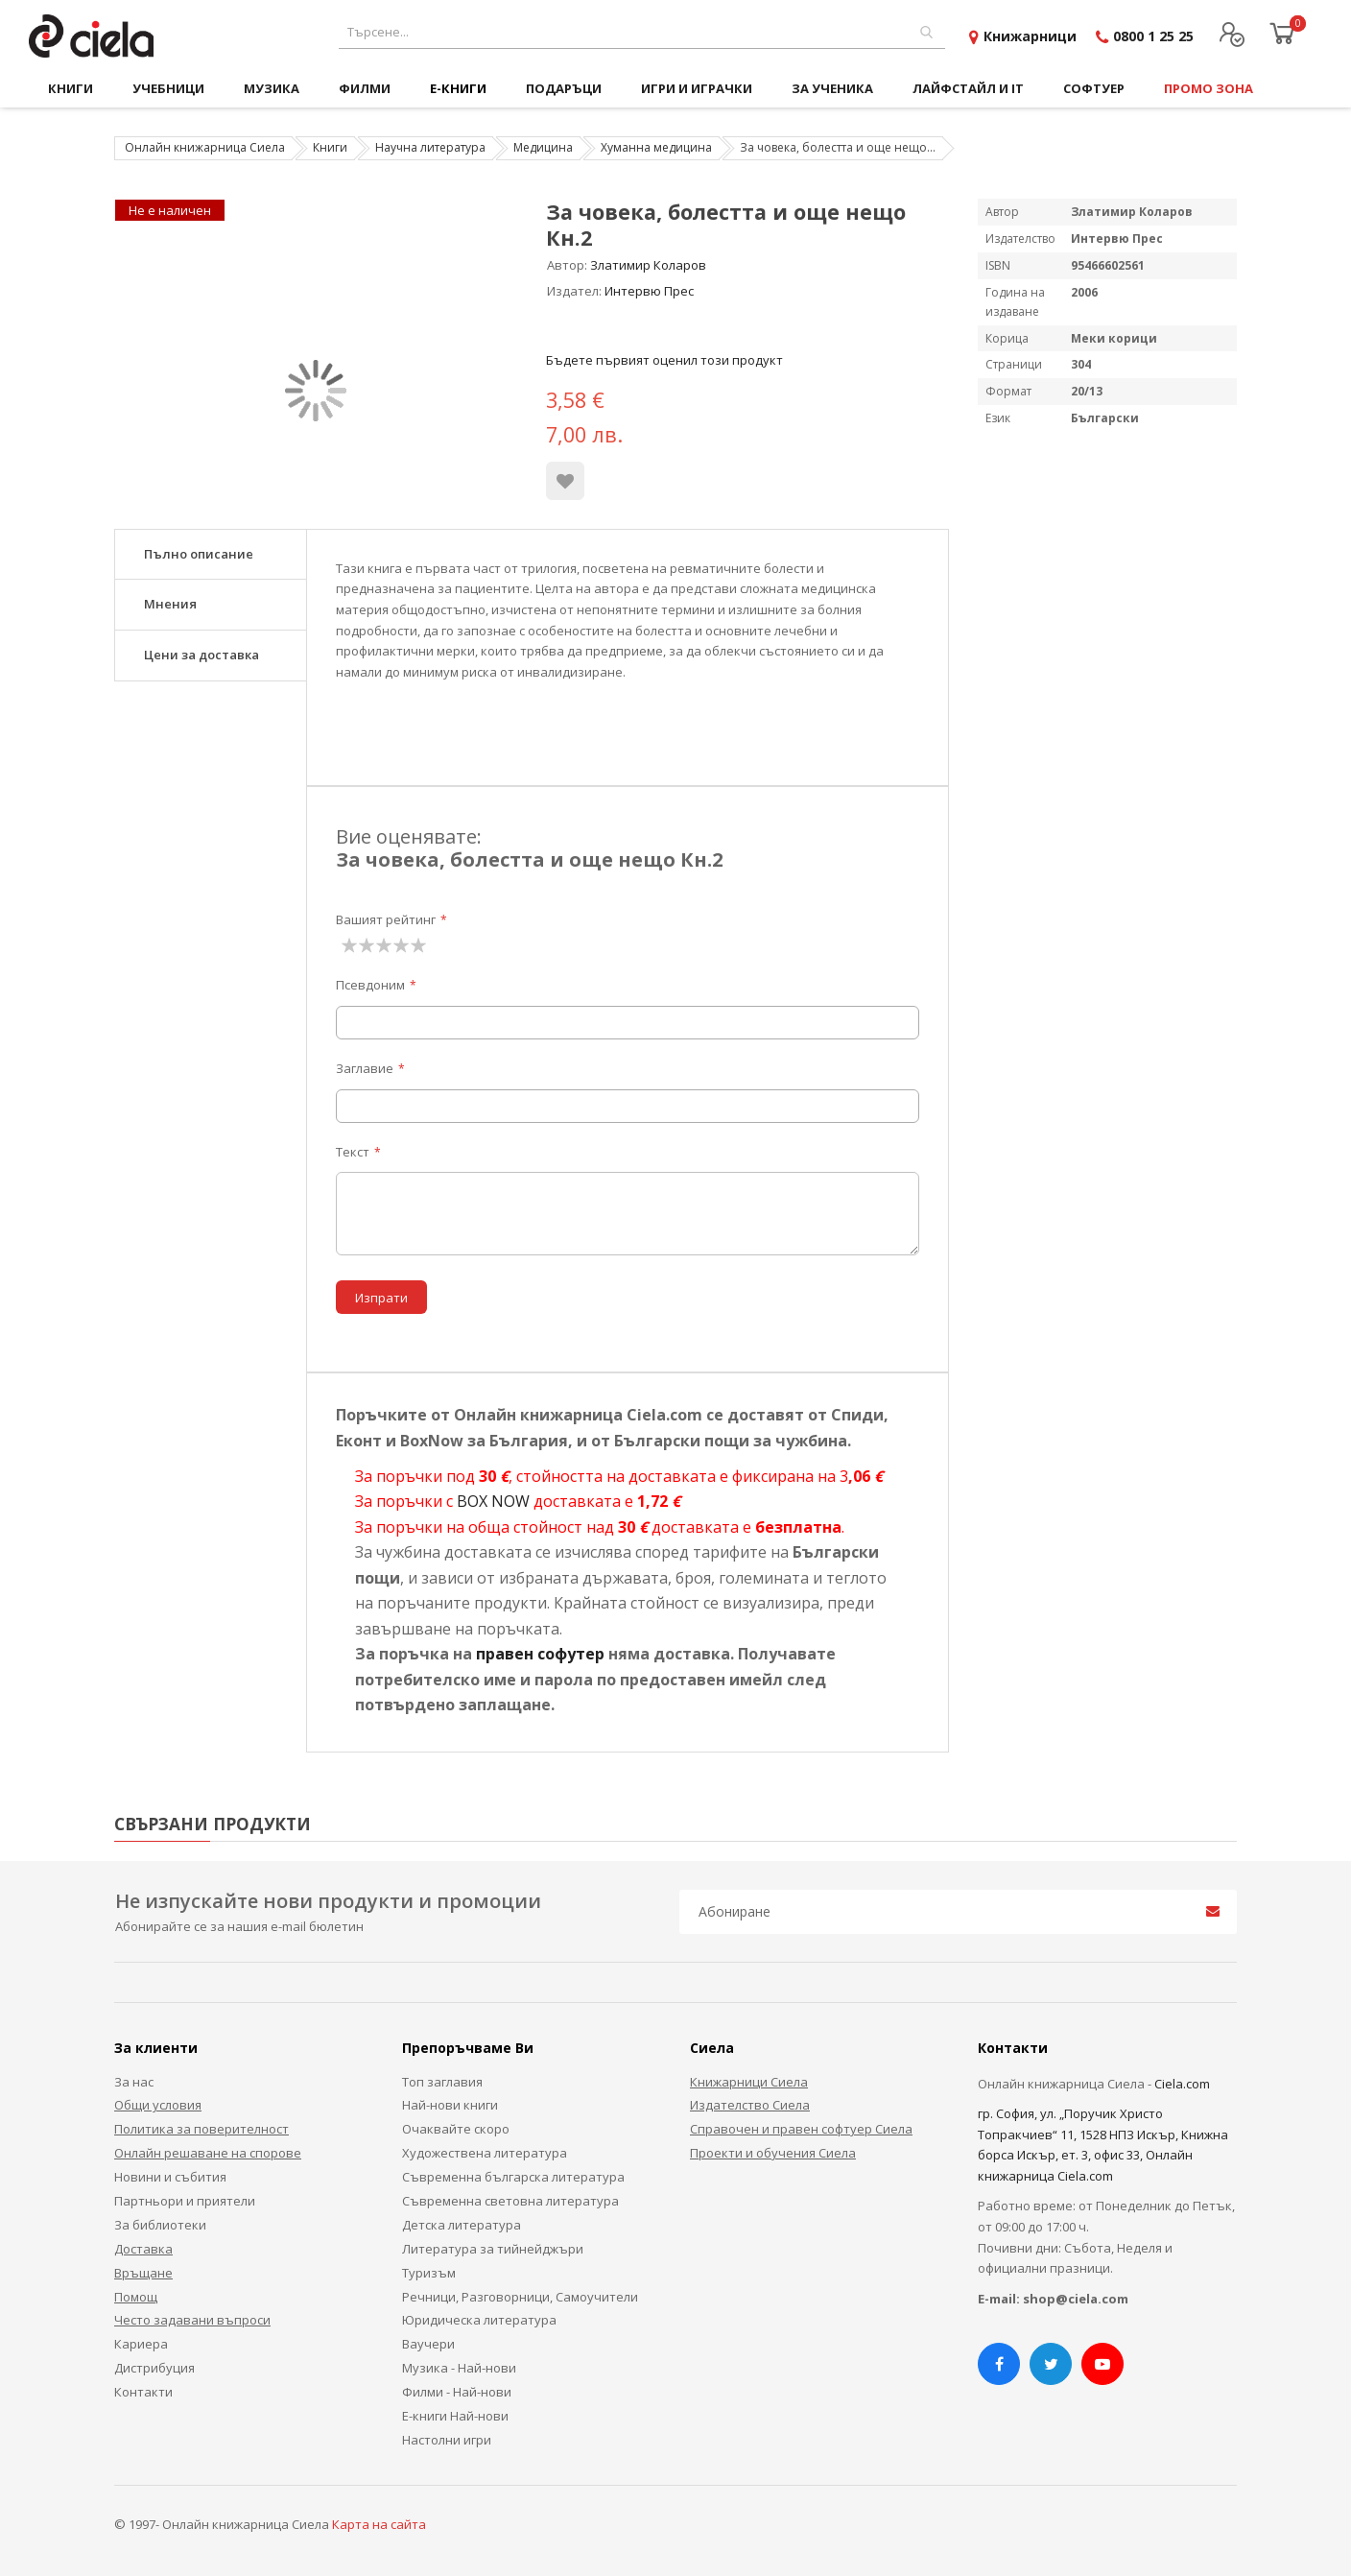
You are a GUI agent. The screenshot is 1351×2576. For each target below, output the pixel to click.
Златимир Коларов (648, 265)
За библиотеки (160, 2224)
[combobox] (642, 32)
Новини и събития (170, 2176)
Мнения (170, 603)
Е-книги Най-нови (455, 2415)
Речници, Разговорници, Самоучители (520, 2296)
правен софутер (540, 1653)
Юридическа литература (479, 2319)
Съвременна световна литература (510, 2200)
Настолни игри (446, 2439)
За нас (134, 2081)
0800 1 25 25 (1153, 36)
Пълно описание (198, 553)
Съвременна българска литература (513, 2176)
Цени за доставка (201, 654)
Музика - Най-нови (459, 2367)
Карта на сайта (379, 2524)
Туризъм (429, 2272)
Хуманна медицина (656, 147)
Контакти (143, 2391)
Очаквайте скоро (456, 2128)
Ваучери (428, 2343)
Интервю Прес (649, 290)
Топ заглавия (442, 2081)
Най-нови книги (450, 2104)
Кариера (141, 2343)
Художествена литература (484, 2152)
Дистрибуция (154, 2367)
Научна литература (430, 147)
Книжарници (1030, 36)
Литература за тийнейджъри (492, 2248)
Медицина (543, 147)
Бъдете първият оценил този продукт (664, 360)
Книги (330, 147)
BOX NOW (493, 1501)
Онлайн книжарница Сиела (205, 147)
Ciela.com (1182, 2083)
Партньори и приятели (184, 2200)
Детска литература (461, 2224)
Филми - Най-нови (456, 2391)
